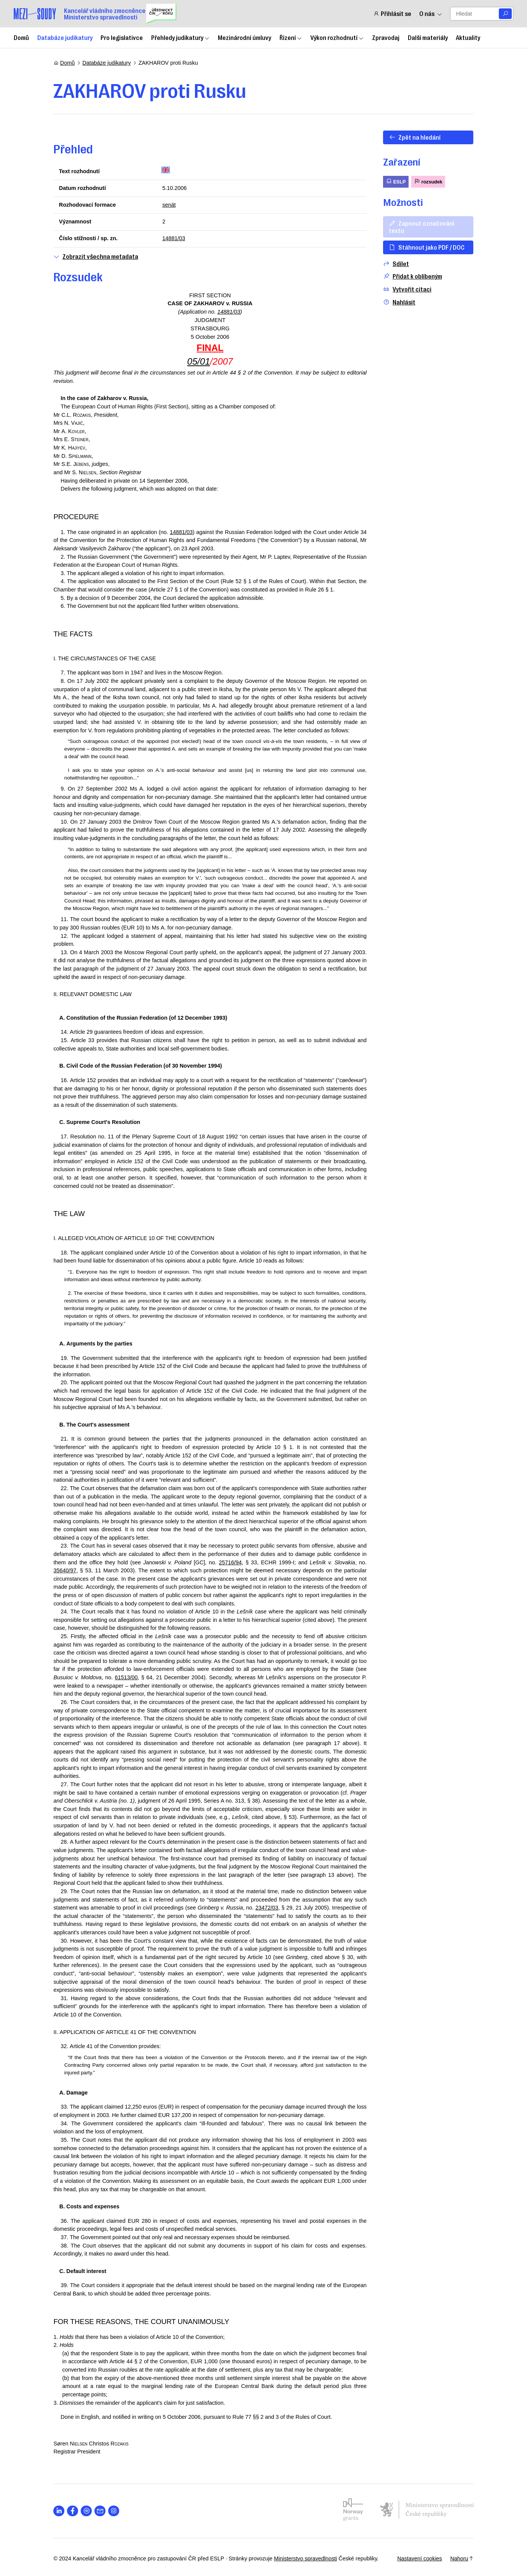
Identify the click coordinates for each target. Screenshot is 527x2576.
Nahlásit (399, 302)
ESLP (395, 181)
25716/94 (230, 1562)
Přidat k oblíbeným (412, 276)
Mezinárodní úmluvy (244, 37)
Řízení (290, 37)
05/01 (198, 361)
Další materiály (428, 37)
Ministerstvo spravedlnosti (305, 2558)
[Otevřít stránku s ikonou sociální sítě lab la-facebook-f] (72, 2511)
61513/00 (126, 1677)
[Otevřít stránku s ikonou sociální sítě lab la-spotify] (86, 2511)
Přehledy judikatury (180, 37)
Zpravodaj (385, 37)
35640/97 (65, 1570)
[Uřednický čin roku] (161, 14)
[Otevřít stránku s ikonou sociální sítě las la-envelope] (100, 2511)
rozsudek (428, 181)
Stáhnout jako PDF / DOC (427, 247)
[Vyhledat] (505, 13)
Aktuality (468, 37)
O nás (430, 13)
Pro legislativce (122, 37)
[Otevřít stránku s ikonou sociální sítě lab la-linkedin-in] (59, 2511)
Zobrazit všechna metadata (96, 256)
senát (169, 205)
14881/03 (173, 238)
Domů (21, 37)
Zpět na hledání (415, 137)
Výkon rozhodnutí (337, 37)
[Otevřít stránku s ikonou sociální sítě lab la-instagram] (114, 2511)
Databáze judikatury (65, 37)
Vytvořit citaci (407, 289)
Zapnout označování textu (421, 226)
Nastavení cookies (419, 2558)
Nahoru (461, 2558)
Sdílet (396, 263)
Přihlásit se (392, 13)
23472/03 (267, 1908)
